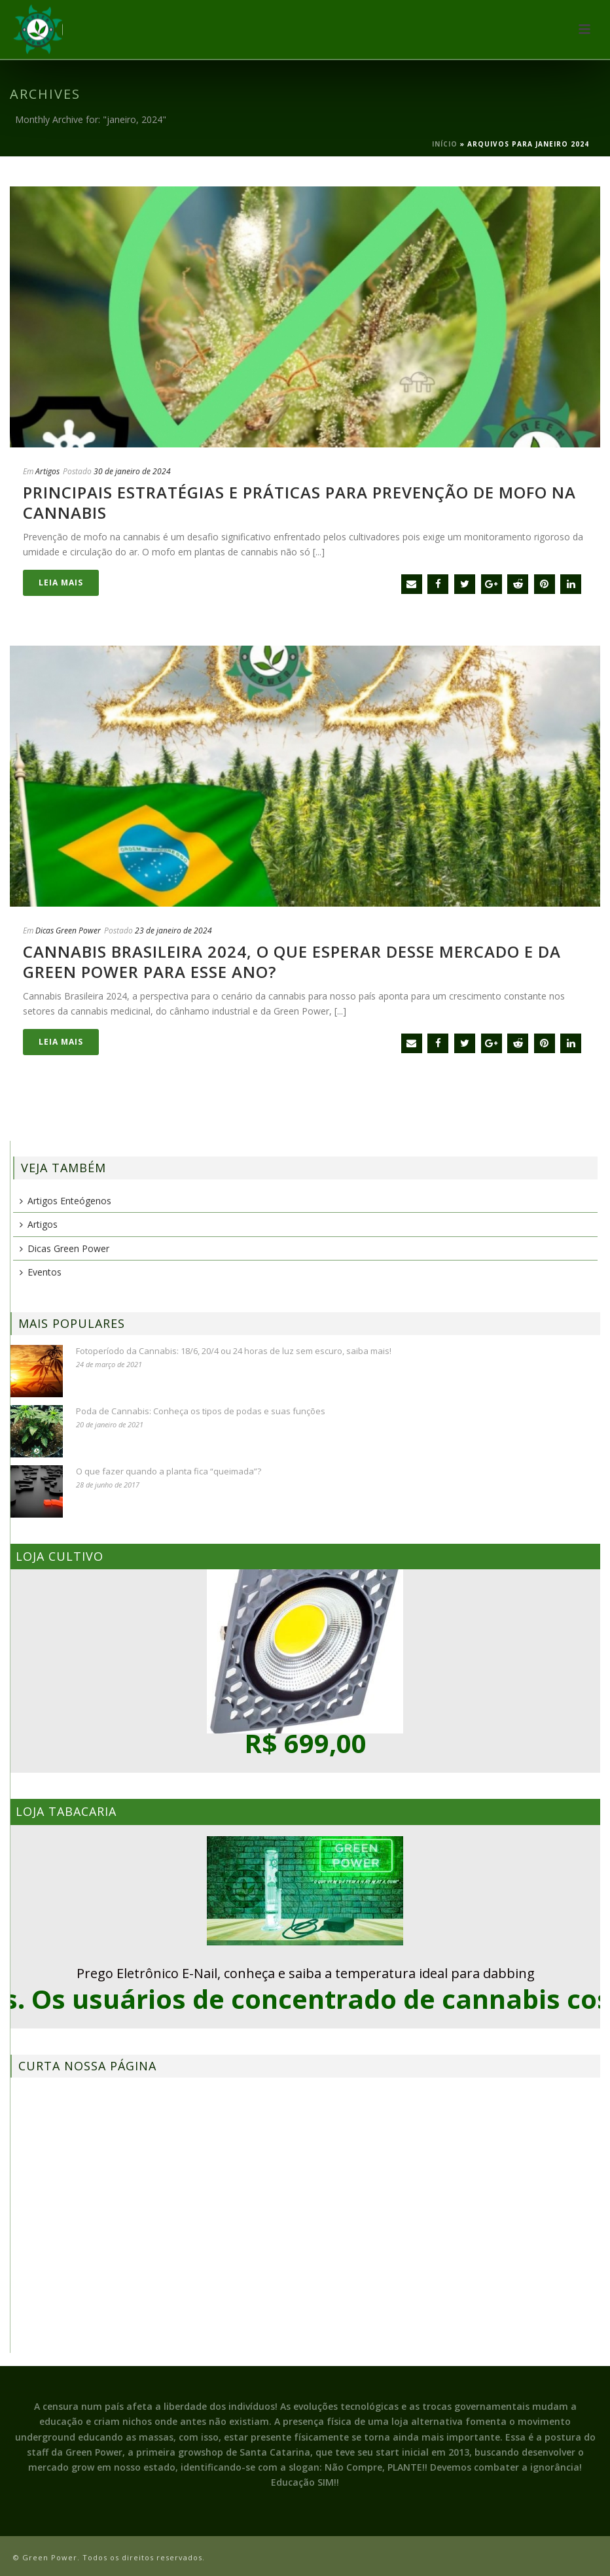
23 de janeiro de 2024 (173, 930)
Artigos (47, 471)
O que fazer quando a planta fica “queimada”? (168, 1471)
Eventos (41, 1272)
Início (445, 143)
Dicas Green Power (68, 930)
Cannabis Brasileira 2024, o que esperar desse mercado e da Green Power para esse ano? (292, 962)
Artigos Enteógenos (65, 1200)
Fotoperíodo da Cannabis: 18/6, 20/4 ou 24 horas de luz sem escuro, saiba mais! (233, 1351)
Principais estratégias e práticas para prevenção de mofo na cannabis (299, 502)
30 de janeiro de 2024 (132, 471)
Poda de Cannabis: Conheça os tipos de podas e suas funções (200, 1411)
